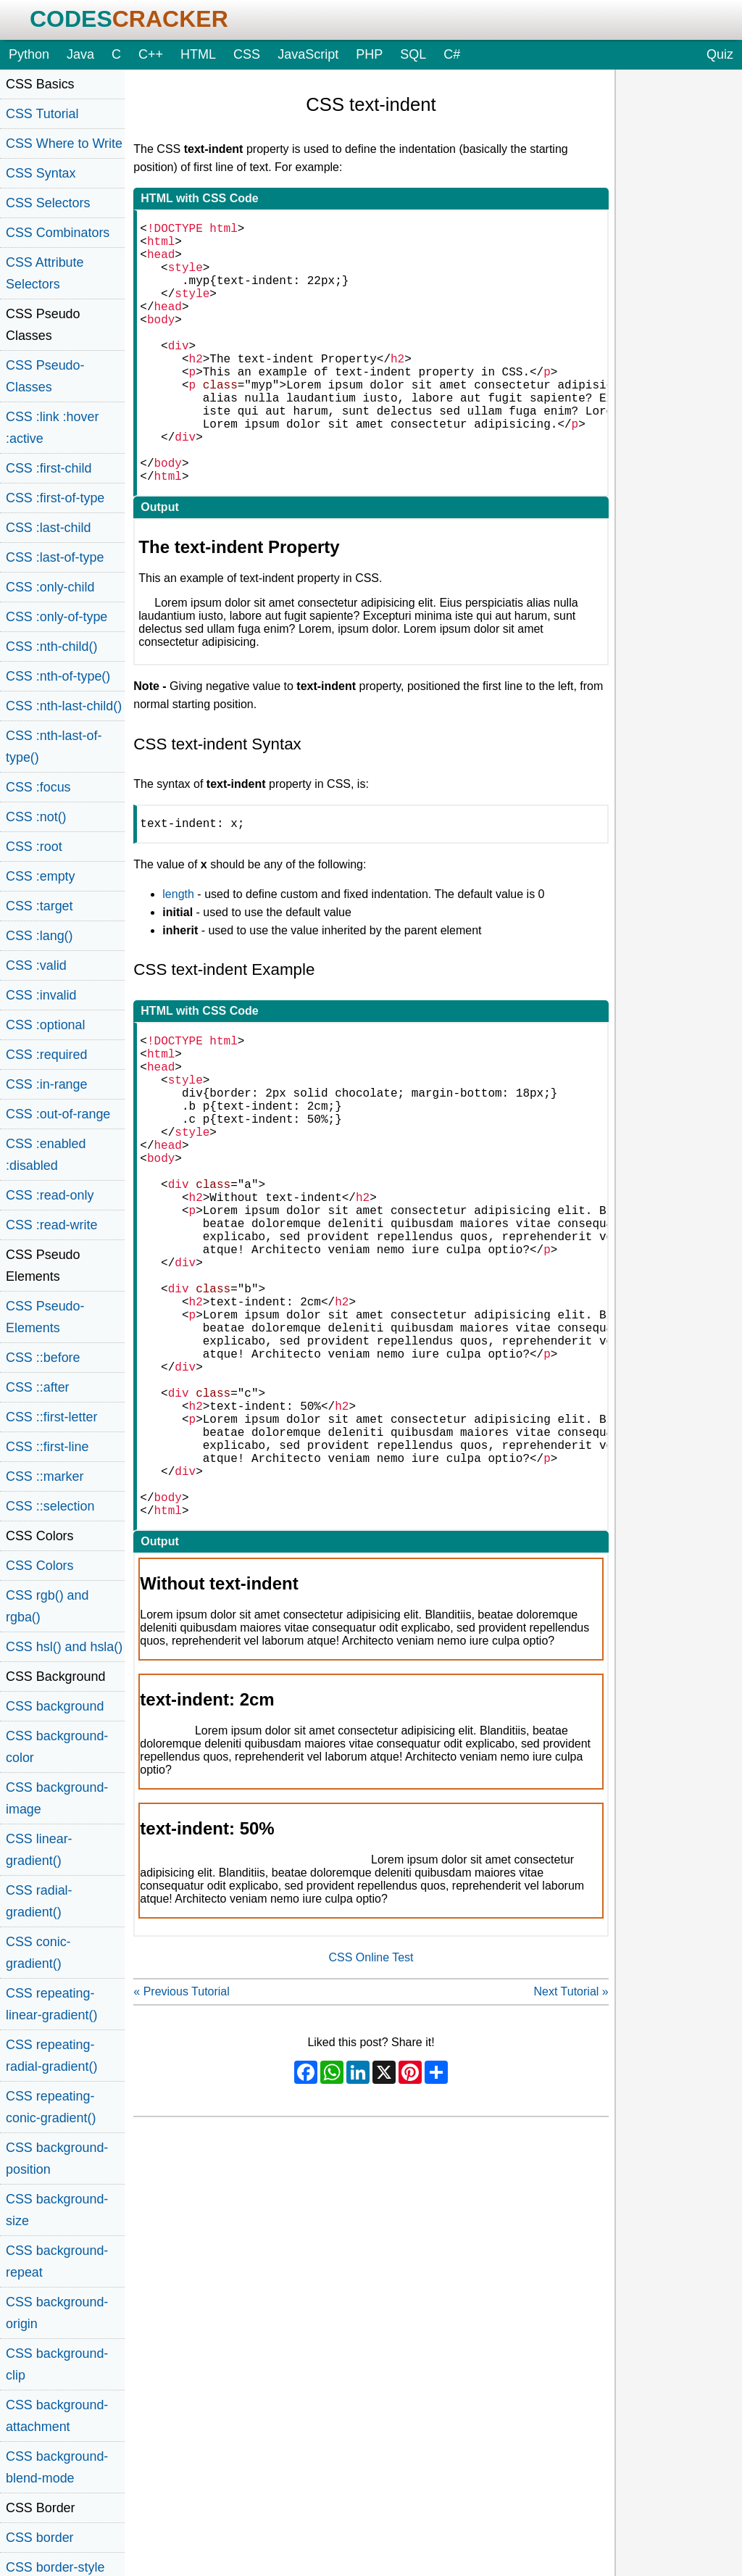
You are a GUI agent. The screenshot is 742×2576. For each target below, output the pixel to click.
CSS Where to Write (64, 143)
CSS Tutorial (42, 114)
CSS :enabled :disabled (46, 1155)
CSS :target (39, 906)
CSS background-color (57, 1747)
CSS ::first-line (47, 1446)
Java (80, 54)
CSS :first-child (48, 468)
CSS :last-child (48, 527)
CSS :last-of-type (55, 557)
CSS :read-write (51, 1225)
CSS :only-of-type (56, 617)
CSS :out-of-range (58, 1114)
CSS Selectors (48, 203)
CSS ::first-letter (51, 1417)
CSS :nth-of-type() (58, 676)
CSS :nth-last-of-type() (53, 746)
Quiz (719, 54)
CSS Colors (40, 1565)
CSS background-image (57, 1798)
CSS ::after (38, 1387)
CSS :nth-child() (51, 646)
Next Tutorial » (571, 2159)
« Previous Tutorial (181, 2159)
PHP (369, 54)
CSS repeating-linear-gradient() (51, 2004)
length (178, 955)
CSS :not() (36, 817)
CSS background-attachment (57, 2416)
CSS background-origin (57, 2313)
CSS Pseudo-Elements (45, 1317)
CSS (246, 54)
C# (451, 54)
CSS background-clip (57, 2364)
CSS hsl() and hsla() (64, 1647)
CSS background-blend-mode (57, 2467)
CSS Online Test (370, 2125)
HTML (198, 54)
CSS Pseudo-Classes (45, 376)
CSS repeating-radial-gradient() (51, 2055)
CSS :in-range (46, 1084)
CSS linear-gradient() (39, 1850)
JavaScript (308, 54)
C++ (150, 54)
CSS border (40, 2537)
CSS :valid (36, 965)
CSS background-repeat (57, 2261)
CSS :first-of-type (55, 498)
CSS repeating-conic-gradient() (51, 2107)
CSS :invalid (41, 995)
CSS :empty (40, 876)
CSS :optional (46, 1025)
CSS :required (46, 1054)
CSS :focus (38, 787)
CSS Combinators (57, 232)
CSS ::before (43, 1357)
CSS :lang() (39, 935)
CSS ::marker (44, 1476)
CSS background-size (57, 2210)
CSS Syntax (41, 173)
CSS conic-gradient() (38, 1953)
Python (29, 54)
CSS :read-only (49, 1195)
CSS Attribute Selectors (45, 273)
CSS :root (34, 846)
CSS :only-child (50, 587)
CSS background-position (57, 2158)
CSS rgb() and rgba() (47, 1606)
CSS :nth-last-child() (64, 706)
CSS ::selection (50, 1506)
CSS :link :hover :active (52, 428)
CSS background (55, 1706)
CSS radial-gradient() (39, 1901)
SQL (413, 54)
